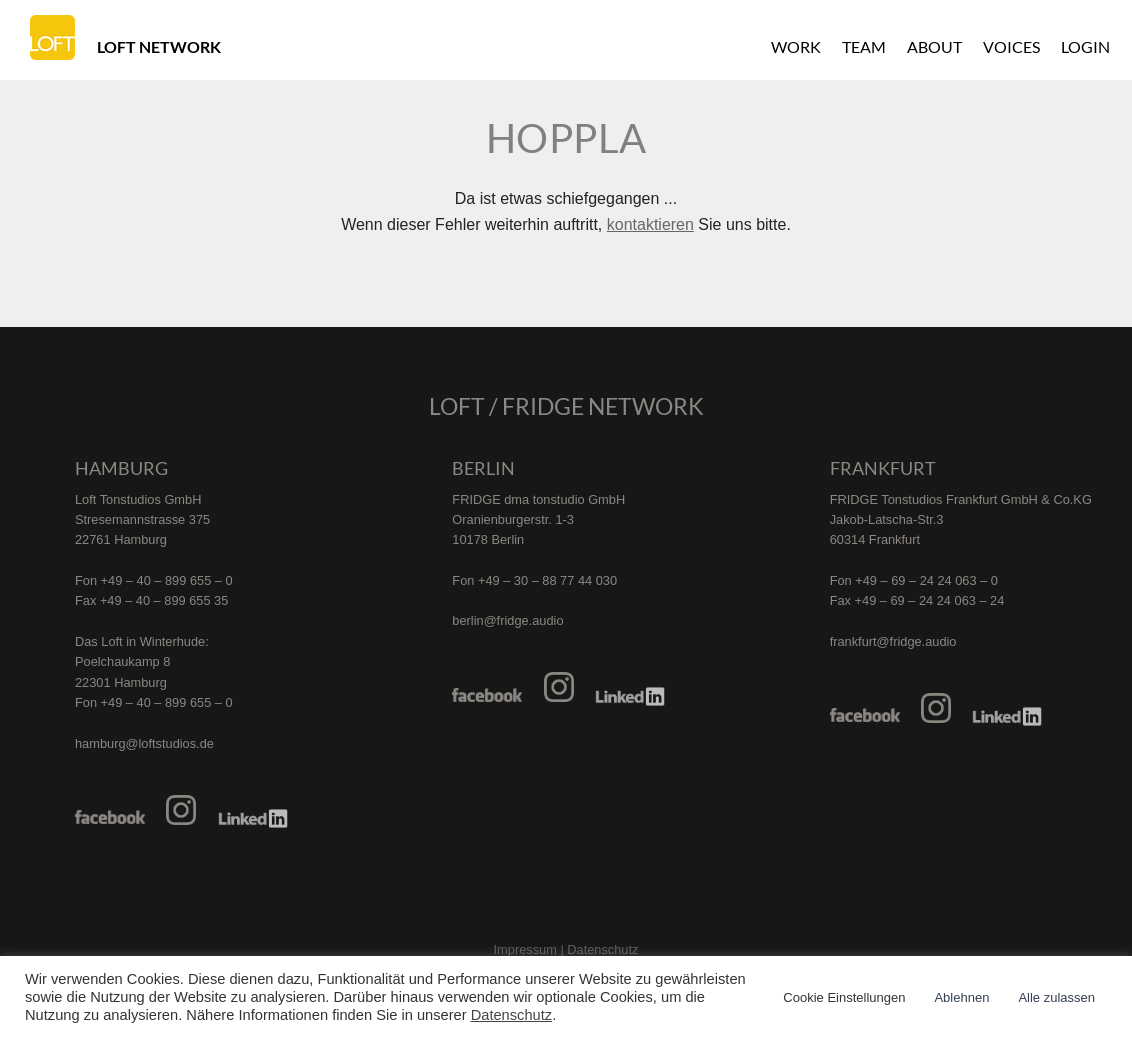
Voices (1011, 46)
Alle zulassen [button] (1056, 997)
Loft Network (159, 46)
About (934, 46)
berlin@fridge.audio (507, 620)
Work (796, 46)
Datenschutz (511, 1015)
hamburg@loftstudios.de (144, 743)
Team (864, 46)
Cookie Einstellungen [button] (844, 997)
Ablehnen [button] (961, 997)
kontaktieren (650, 224)
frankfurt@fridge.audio (893, 641)
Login (1085, 46)
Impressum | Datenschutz (566, 949)
